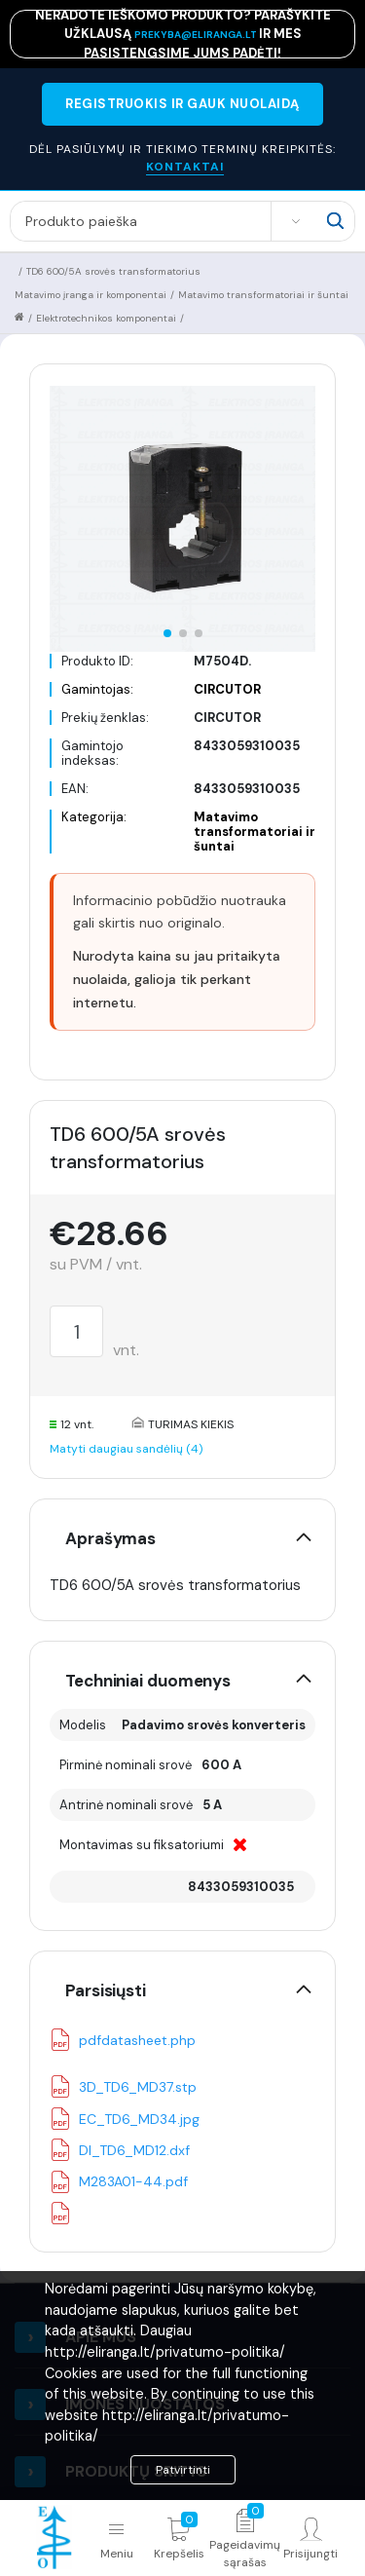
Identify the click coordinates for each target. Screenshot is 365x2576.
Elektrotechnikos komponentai (106, 318)
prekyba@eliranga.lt (196, 34)
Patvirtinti (183, 2470)
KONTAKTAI (185, 166)
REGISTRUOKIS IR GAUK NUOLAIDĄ (182, 103)
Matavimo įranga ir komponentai (90, 294)
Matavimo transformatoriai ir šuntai (263, 294)
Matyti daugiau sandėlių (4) (126, 1449)
